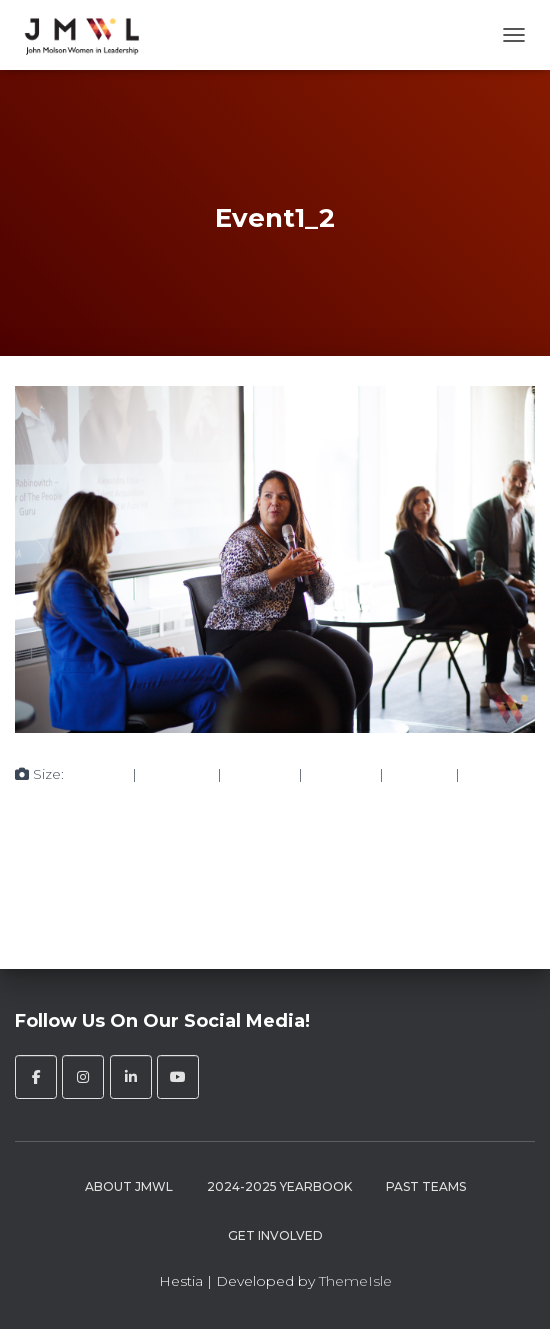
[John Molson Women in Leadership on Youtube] (178, 1077)
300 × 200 (177, 774)
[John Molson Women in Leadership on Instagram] (83, 1077)
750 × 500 (260, 774)
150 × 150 (98, 774)
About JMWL (129, 1186)
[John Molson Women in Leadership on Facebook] (36, 1077)
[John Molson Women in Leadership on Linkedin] (131, 1077)
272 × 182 (419, 774)
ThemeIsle (355, 1281)
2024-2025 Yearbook (279, 1186)
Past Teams (426, 1186)
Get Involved (275, 1235)
